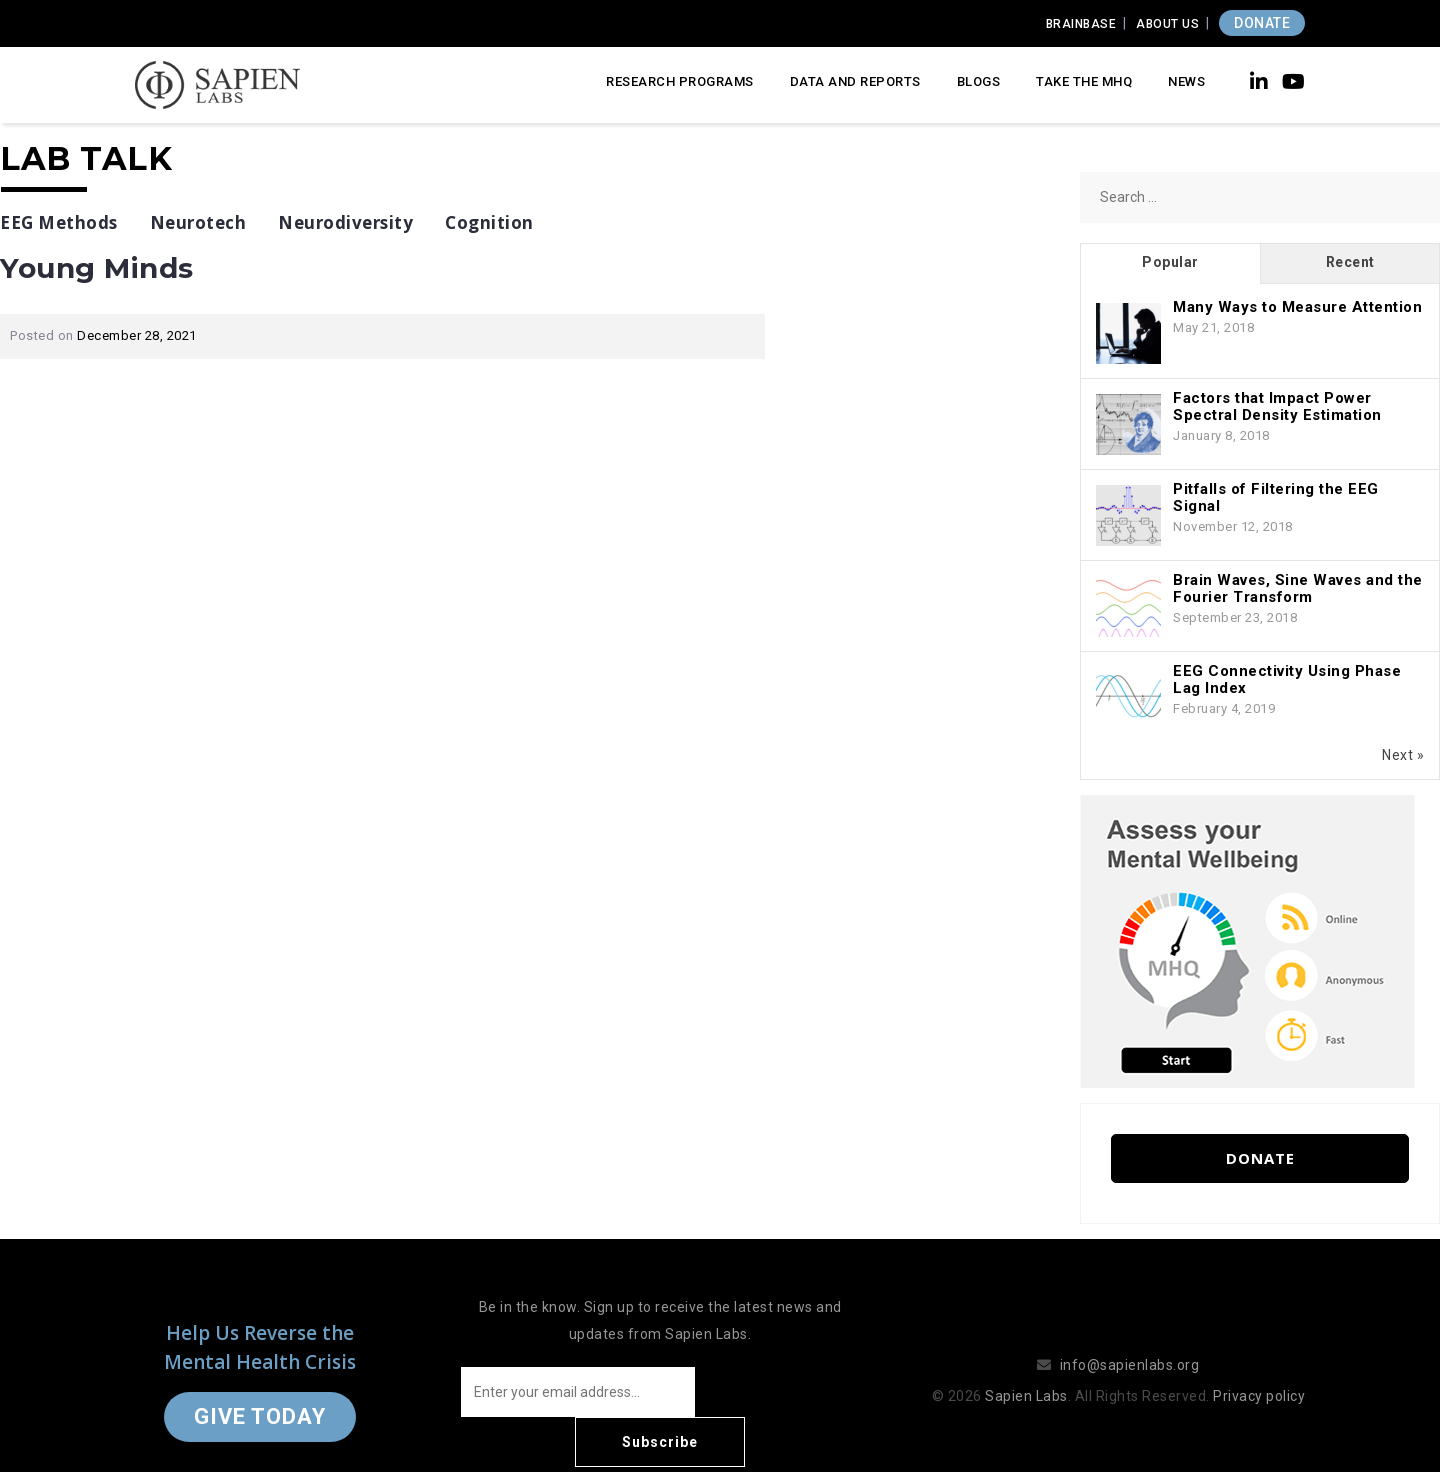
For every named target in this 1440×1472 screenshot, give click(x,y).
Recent (1350, 262)
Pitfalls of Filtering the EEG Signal (1276, 497)
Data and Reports (855, 81)
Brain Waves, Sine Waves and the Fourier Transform (1298, 588)
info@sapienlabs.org (1130, 1340)
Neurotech (198, 222)
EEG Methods (59, 222)
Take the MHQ (1084, 81)
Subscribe (780, 1392)
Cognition (489, 222)
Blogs (979, 81)
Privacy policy (1259, 1371)
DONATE (1262, 23)
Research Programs (680, 81)
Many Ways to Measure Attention (1297, 307)
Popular (1170, 262)
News (1186, 81)
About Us (1167, 24)
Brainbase (1081, 24)
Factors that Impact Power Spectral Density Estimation (1277, 406)
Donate (1260, 1158)
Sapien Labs (1026, 1371)
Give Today (260, 1391)
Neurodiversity (345, 222)
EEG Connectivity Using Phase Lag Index (1287, 679)
